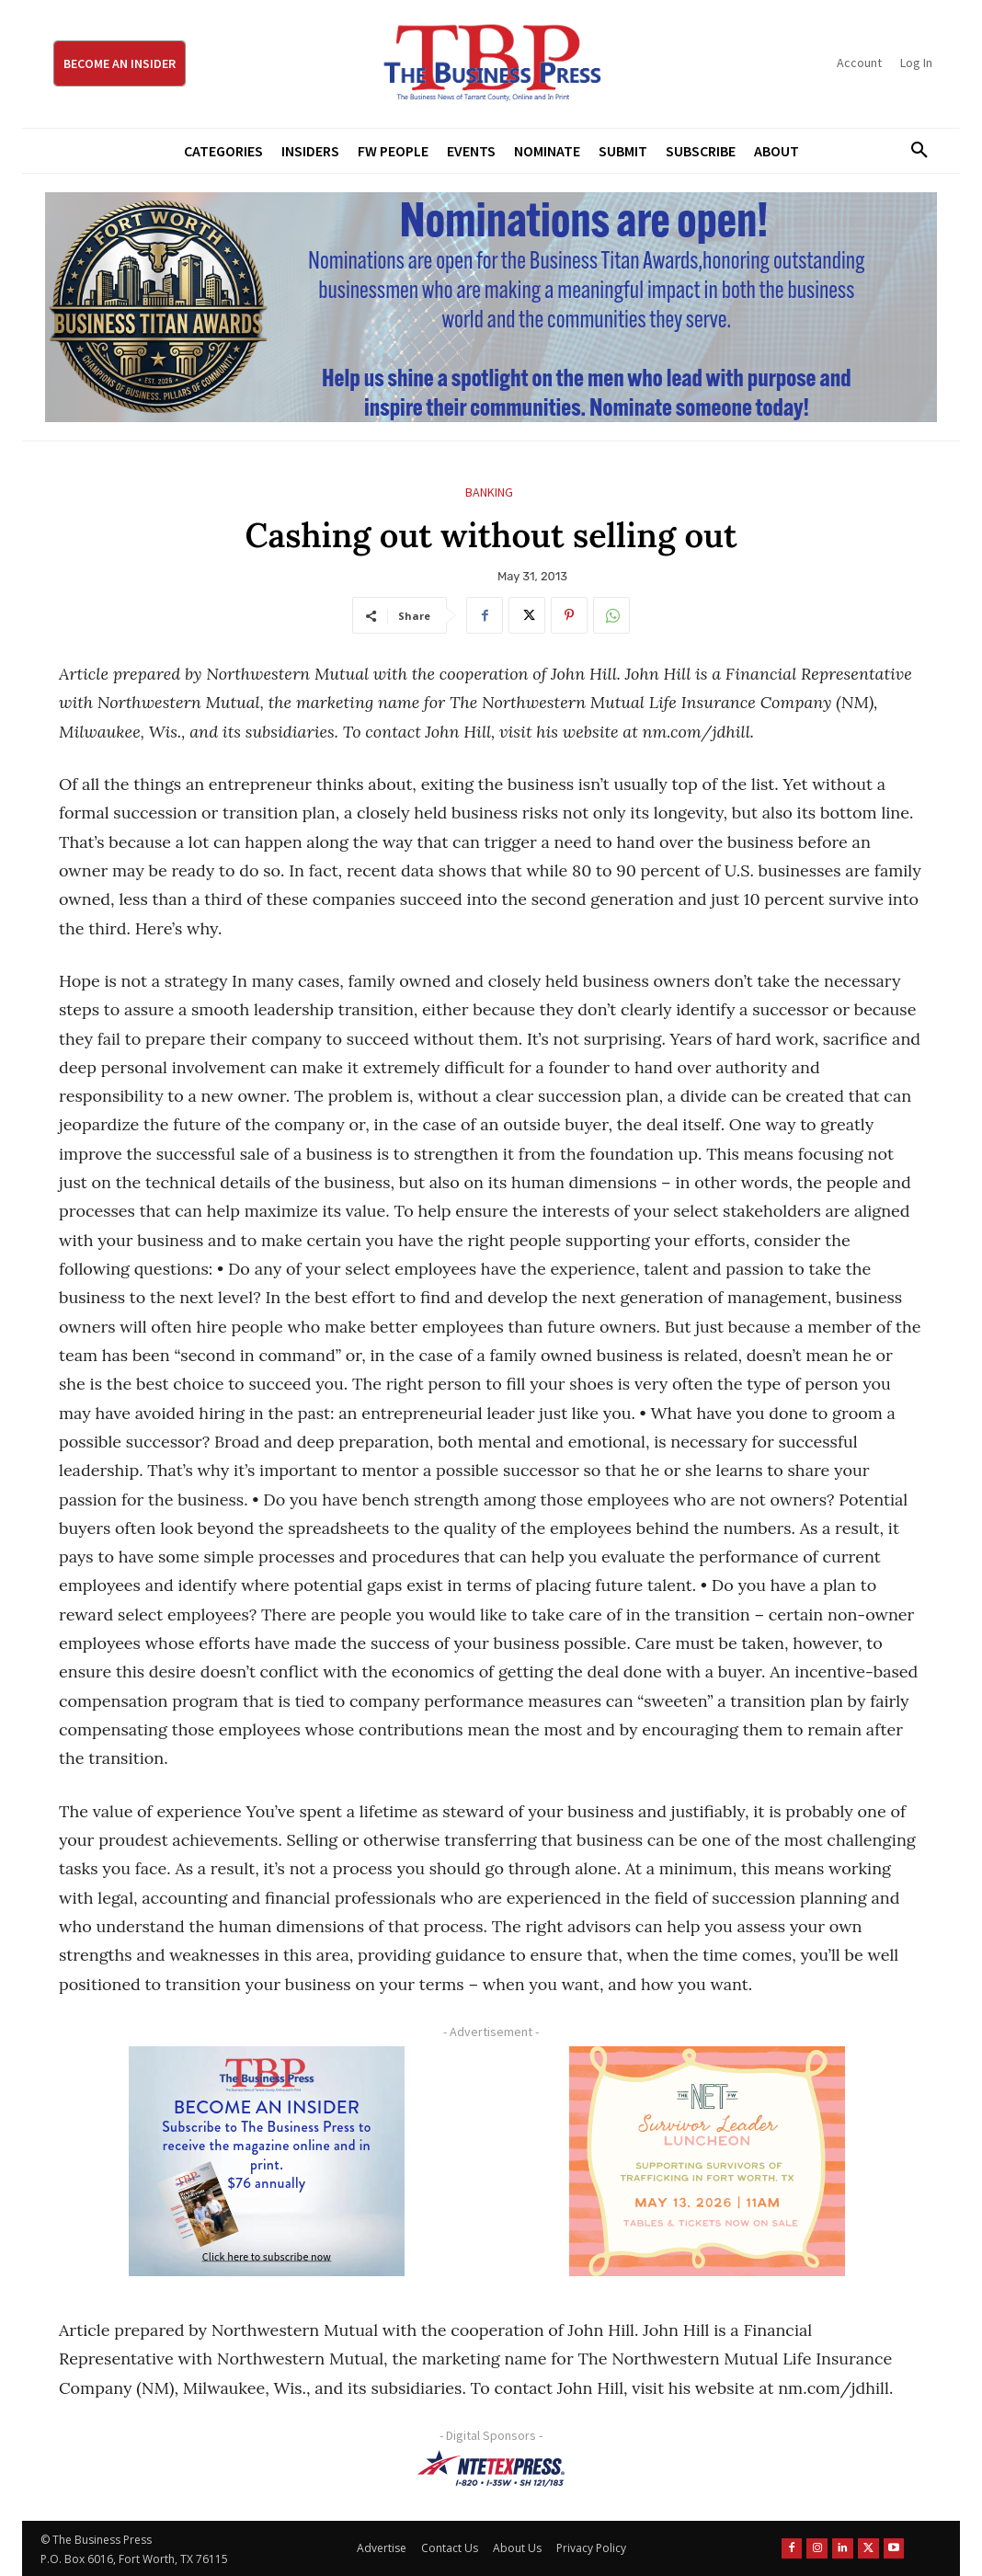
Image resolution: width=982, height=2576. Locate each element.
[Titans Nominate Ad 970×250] (491, 307)
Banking (489, 492)
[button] (913, 151)
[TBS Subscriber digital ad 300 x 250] (266, 2161)
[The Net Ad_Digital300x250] (706, 2161)
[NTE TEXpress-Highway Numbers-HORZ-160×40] (491, 2468)
